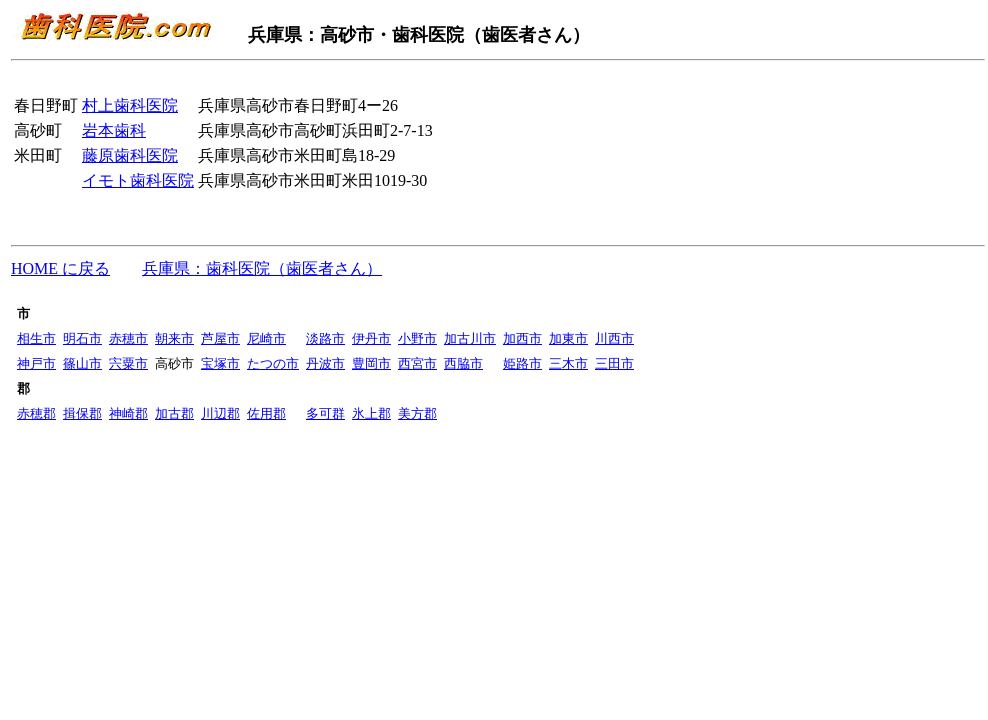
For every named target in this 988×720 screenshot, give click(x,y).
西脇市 (463, 363)
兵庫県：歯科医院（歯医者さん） (262, 268)
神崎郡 (128, 413)
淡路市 (325, 338)
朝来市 (174, 338)
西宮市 (417, 363)
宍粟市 (128, 363)
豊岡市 (371, 363)
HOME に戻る (60, 268)
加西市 (522, 338)
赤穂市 (128, 338)
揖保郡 (82, 413)
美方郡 (417, 413)
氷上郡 (371, 413)
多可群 (325, 413)
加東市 (568, 338)
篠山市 (82, 363)
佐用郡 (266, 413)
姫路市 (522, 363)
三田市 (614, 363)
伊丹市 (371, 338)
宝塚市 (220, 363)
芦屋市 (220, 338)
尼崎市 (266, 338)
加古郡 (174, 413)
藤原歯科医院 (130, 155)
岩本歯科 (114, 130)
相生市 (36, 338)
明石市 (82, 338)
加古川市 (470, 338)
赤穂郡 (36, 413)
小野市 (417, 338)
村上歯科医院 (130, 105)
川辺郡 (220, 413)
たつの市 (273, 363)
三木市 (568, 363)
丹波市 (325, 363)
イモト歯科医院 (138, 180)
